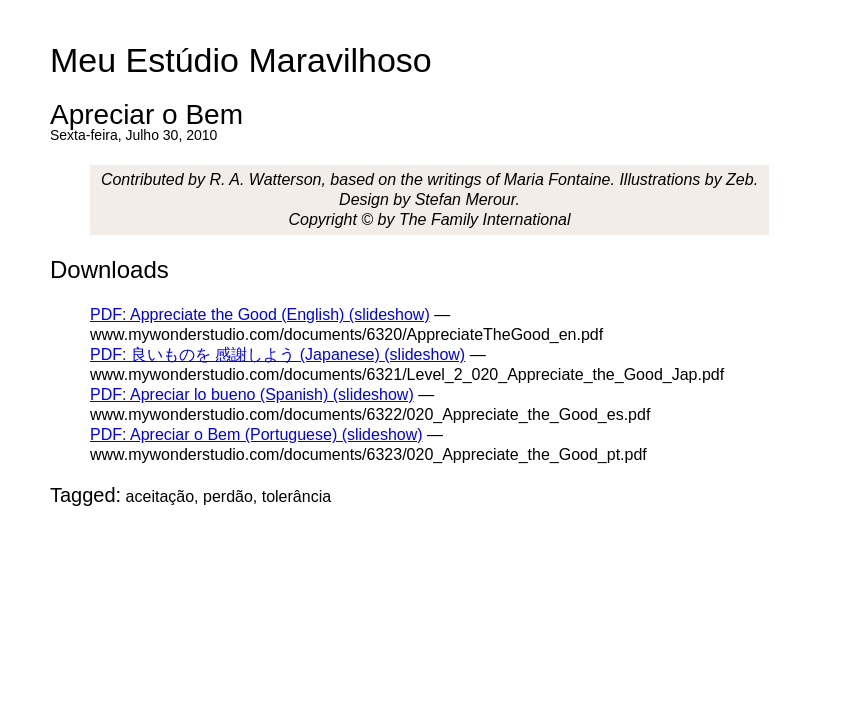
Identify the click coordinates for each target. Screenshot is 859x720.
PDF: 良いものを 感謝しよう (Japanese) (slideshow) (277, 354)
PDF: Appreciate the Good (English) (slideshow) (260, 314)
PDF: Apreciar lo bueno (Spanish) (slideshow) (252, 394)
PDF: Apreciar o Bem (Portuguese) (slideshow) (256, 434)
